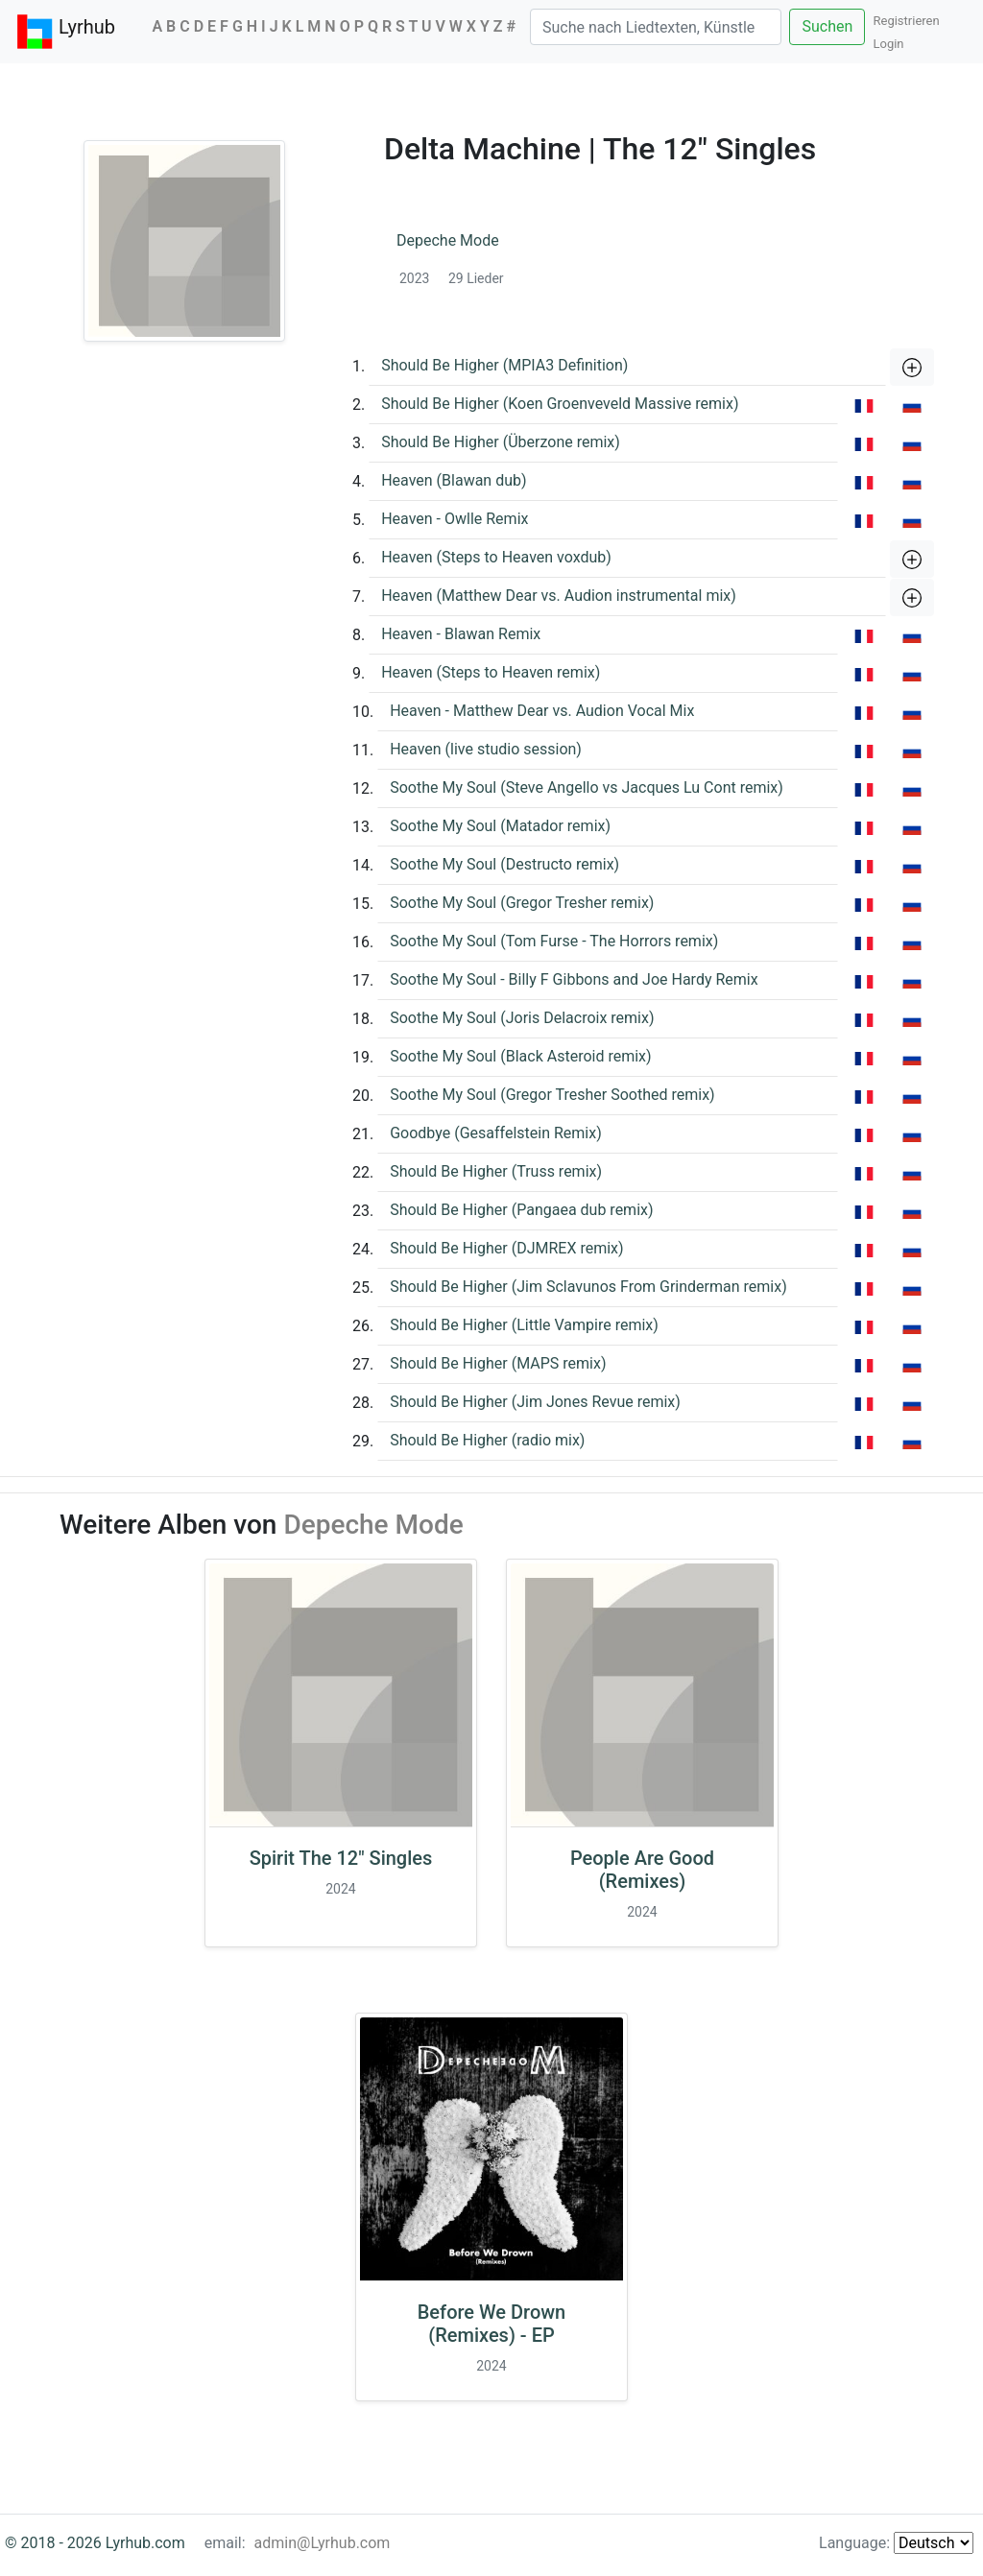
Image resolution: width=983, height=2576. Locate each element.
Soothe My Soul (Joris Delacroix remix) (522, 1018)
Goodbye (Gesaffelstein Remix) (496, 1133)
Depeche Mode (447, 240)
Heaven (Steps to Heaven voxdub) (496, 557)
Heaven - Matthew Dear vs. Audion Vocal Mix (542, 711)
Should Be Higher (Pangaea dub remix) (521, 1210)
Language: (896, 2543)
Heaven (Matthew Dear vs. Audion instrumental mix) (558, 595)
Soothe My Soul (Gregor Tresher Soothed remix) (552, 1094)
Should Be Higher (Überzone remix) (500, 442)
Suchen (827, 26)
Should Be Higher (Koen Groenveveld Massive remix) (559, 403)
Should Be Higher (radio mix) (487, 1440)
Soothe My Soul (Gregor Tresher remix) (522, 903)
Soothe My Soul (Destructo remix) (504, 864)
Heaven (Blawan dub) (453, 480)
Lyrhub (65, 31)
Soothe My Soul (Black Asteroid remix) (520, 1056)
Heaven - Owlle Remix (454, 519)
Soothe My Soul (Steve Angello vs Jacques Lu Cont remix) (586, 787)
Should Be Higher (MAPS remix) (498, 1363)
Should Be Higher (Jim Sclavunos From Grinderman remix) (588, 1286)
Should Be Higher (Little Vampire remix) (524, 1325)
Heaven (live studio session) (486, 749)
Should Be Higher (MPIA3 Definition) (504, 365)
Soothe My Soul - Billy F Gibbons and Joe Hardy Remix (573, 979)
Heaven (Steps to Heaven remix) (490, 672)
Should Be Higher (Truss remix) (496, 1171)
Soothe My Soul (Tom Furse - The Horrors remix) (554, 941)
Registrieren (910, 20)
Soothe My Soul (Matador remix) (500, 826)
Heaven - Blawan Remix (460, 634)
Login (888, 43)
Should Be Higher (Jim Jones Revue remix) (535, 1402)
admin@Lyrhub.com (322, 2543)
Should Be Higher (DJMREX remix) (506, 1248)
